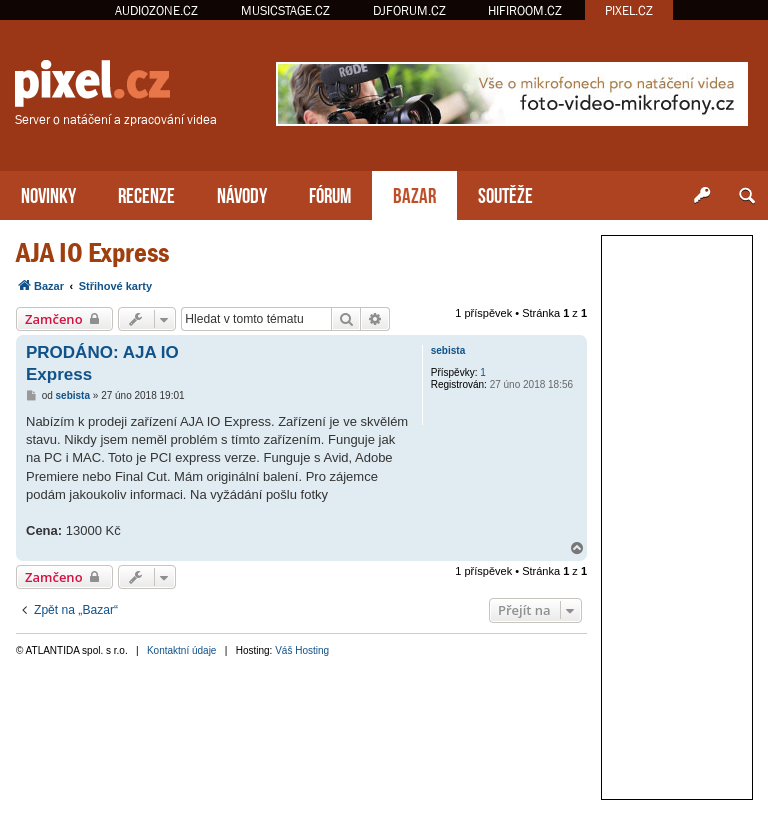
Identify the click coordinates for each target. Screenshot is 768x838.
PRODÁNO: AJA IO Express (102, 363)
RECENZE (146, 193)
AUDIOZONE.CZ (156, 10)
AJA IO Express (92, 252)
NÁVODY (242, 193)
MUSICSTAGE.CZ (285, 10)
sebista (448, 350)
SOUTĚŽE (505, 193)
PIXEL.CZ (629, 10)
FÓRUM (330, 193)
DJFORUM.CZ (409, 10)
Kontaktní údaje (182, 650)
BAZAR (414, 193)
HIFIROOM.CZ (525, 10)
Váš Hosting (302, 650)
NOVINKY (48, 193)
